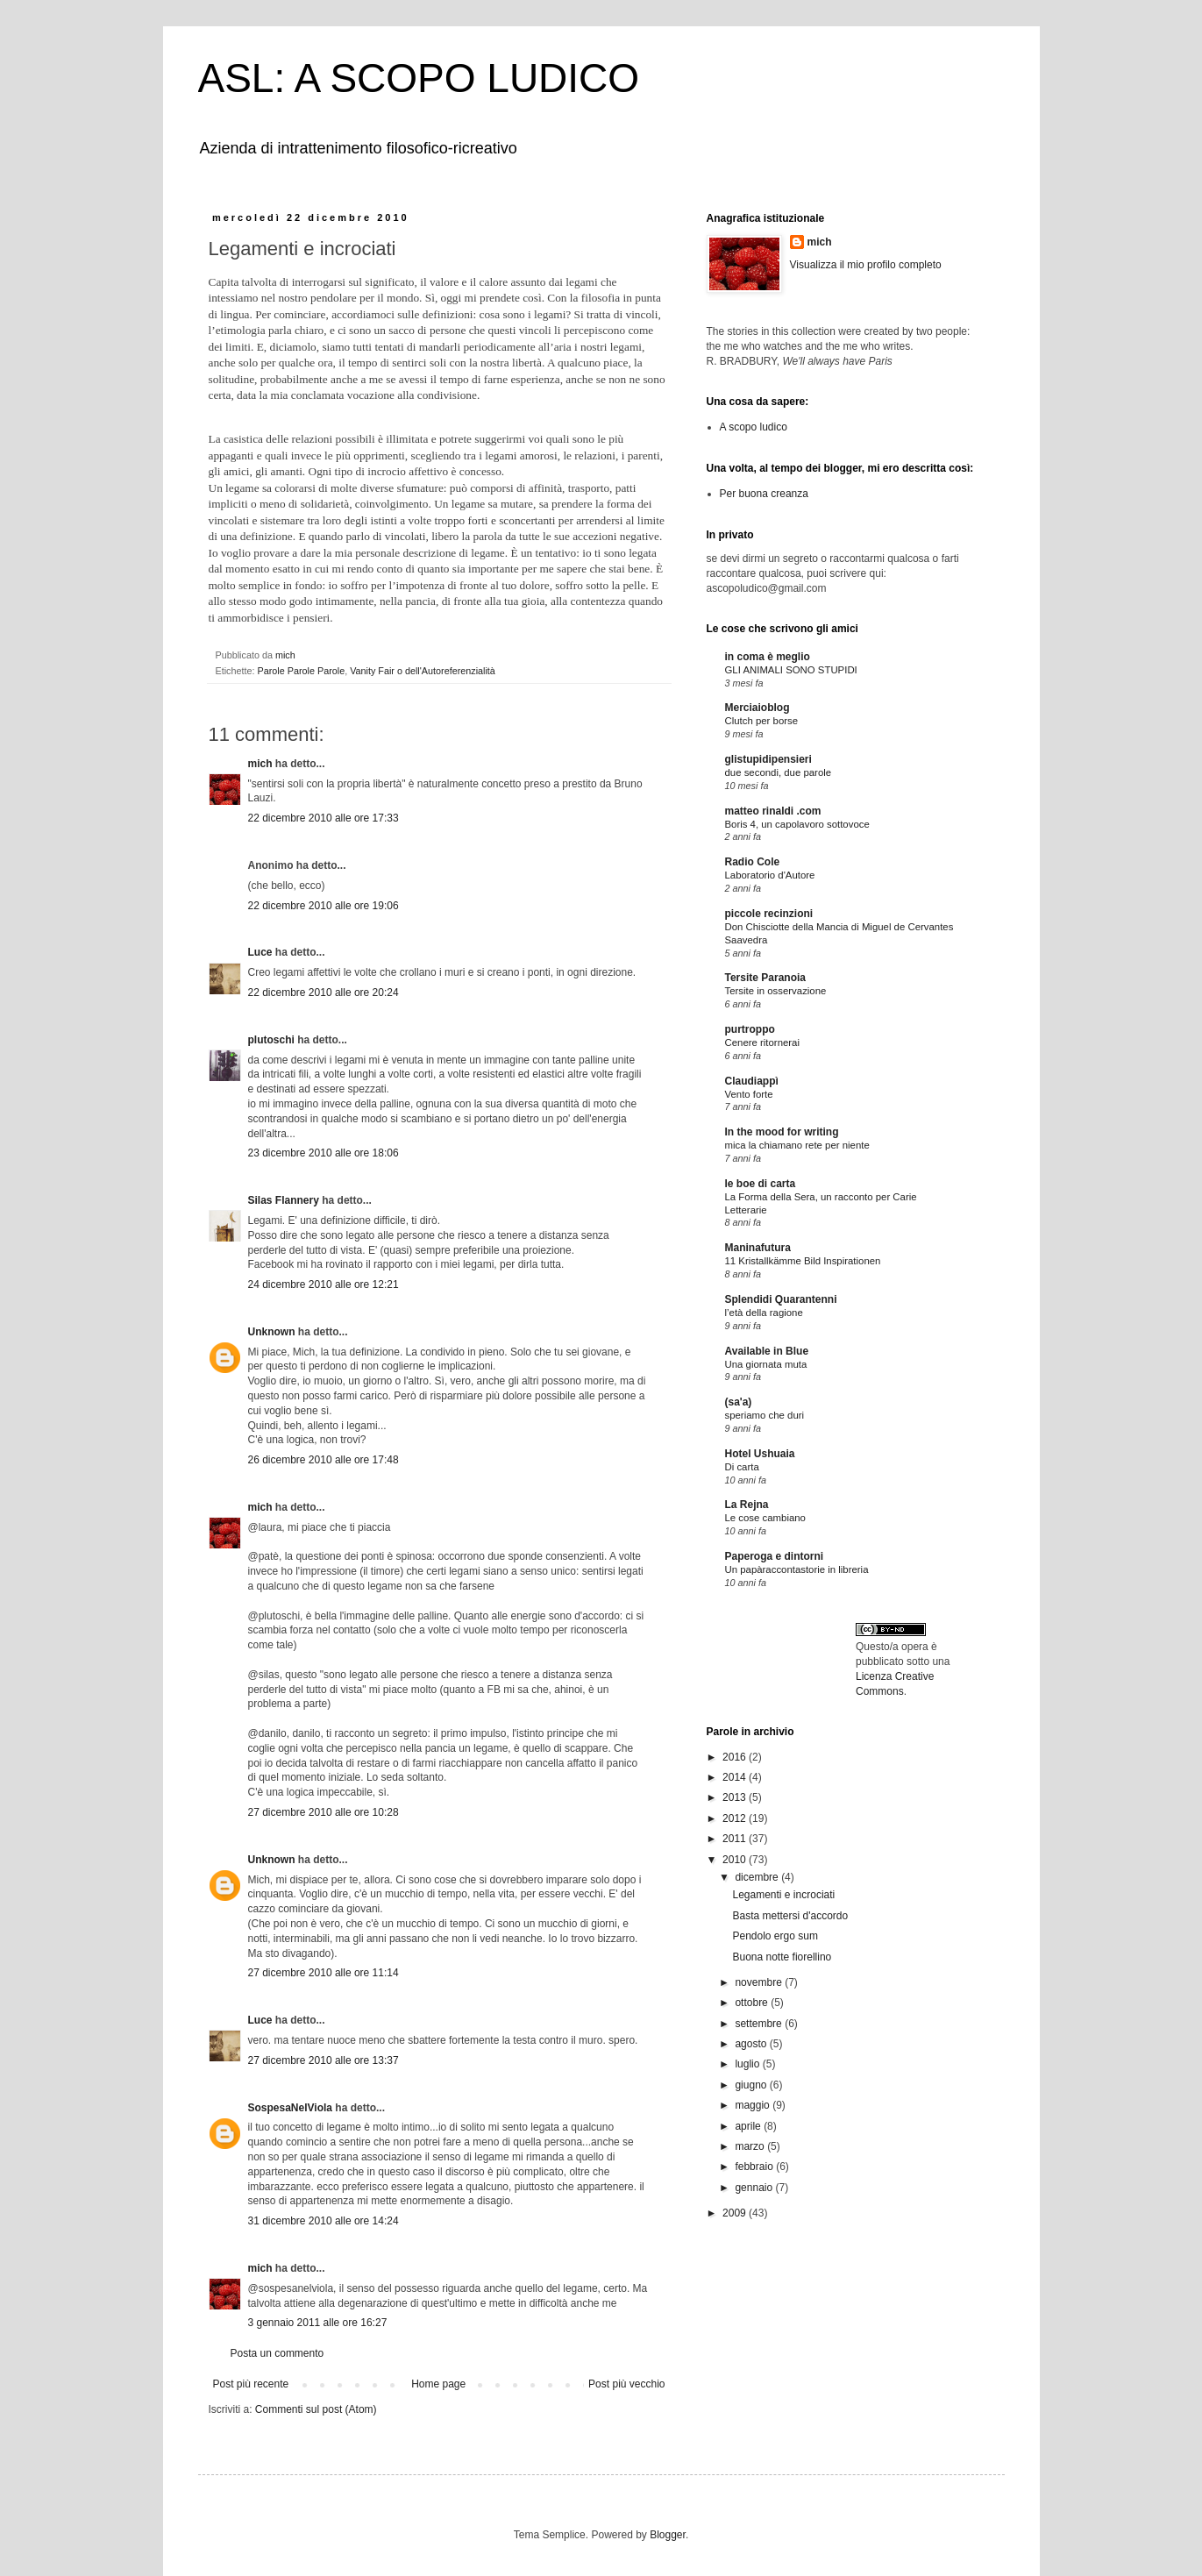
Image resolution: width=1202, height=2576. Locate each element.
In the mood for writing (782, 1132)
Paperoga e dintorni (774, 1556)
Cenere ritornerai (762, 1042)
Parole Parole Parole (301, 670)
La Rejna (747, 1504)
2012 (735, 1818)
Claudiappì (752, 1081)
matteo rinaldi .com (773, 811)
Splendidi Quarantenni (781, 1299)
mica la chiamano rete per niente (797, 1145)
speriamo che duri (765, 1415)
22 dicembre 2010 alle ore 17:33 (323, 818)
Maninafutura (758, 1248)
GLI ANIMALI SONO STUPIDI (791, 670)
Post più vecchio (626, 2384)
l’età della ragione (764, 1312)
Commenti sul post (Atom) (316, 2409)
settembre (760, 2023)
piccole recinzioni (769, 913)
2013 (735, 1797)
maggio (753, 2105)
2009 (735, 2213)
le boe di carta (760, 1184)
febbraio (755, 2166)
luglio (748, 2064)
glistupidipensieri (768, 759)
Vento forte (749, 1094)
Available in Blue (767, 1351)
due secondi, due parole (778, 772)
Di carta (742, 1467)
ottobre (753, 2002)
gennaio (755, 2187)
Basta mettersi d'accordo (790, 1916)
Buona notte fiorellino (781, 1957)
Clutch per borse (762, 720)
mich (260, 764)
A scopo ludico (753, 427)
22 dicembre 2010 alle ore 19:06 (323, 906)
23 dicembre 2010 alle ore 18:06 (323, 1153)
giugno (752, 2085)
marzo (751, 2146)
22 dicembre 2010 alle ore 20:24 (323, 992)
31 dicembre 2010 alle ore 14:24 (323, 2221)
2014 (735, 1777)
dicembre (758, 1877)
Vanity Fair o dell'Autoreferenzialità (422, 670)
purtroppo (750, 1029)
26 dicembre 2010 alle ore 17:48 (323, 1460)
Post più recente (251, 2384)
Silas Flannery (283, 1200)
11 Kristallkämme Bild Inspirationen (803, 1261)
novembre (760, 1982)
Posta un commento (277, 2353)
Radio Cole (752, 862)
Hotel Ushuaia (760, 1454)
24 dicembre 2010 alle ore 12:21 (323, 1284)
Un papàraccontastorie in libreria (797, 1569)
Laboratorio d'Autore (770, 875)
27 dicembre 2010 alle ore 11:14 (323, 1973)
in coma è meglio (767, 657)
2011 (735, 1838)
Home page (438, 2384)
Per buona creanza (764, 493)
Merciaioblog (757, 707)
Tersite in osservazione (776, 991)
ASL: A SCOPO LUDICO (419, 78)
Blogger (668, 2535)
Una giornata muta (766, 1364)
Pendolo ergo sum (774, 1936)
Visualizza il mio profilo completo (866, 265)
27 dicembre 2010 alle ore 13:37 (323, 2060)
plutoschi (271, 1040)
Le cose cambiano (765, 1517)
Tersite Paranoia (765, 977)
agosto (752, 2044)
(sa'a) (738, 1402)
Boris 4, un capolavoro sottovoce (797, 824)
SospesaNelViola (290, 2108)
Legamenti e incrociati (783, 1895)
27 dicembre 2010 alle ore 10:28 (323, 1812)
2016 (735, 1757)
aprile (749, 2126)
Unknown (271, 1332)
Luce (260, 952)
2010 (735, 1860)
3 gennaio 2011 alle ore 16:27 (318, 2322)
